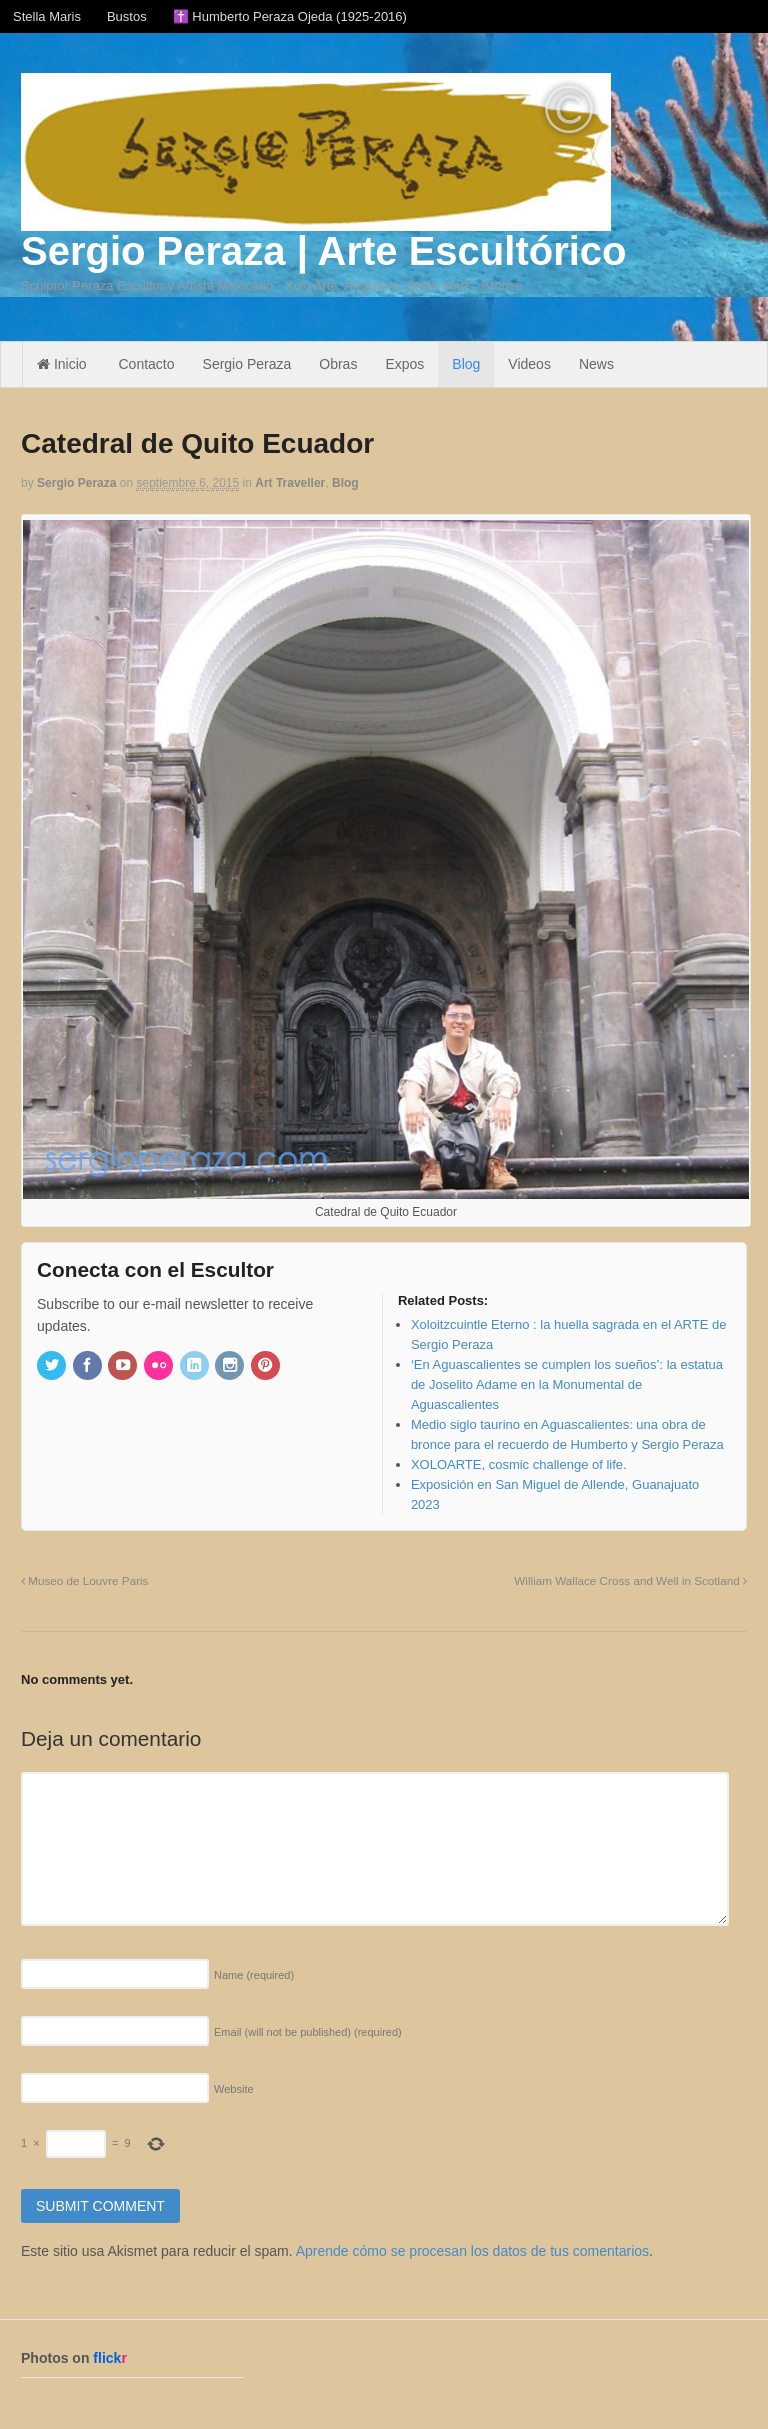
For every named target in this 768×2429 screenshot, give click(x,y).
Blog (466, 364)
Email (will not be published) (308, 2032)
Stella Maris (47, 16)
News (596, 364)
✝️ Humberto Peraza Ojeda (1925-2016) (290, 16)
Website (234, 2089)
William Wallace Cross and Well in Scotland (630, 1580)
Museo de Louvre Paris (84, 1580)
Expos (404, 364)
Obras (338, 364)
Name (254, 1975)
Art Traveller (290, 483)
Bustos (127, 16)
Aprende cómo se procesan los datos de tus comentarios (472, 2251)
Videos (529, 364)
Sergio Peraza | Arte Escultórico (323, 251)
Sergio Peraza (247, 364)
